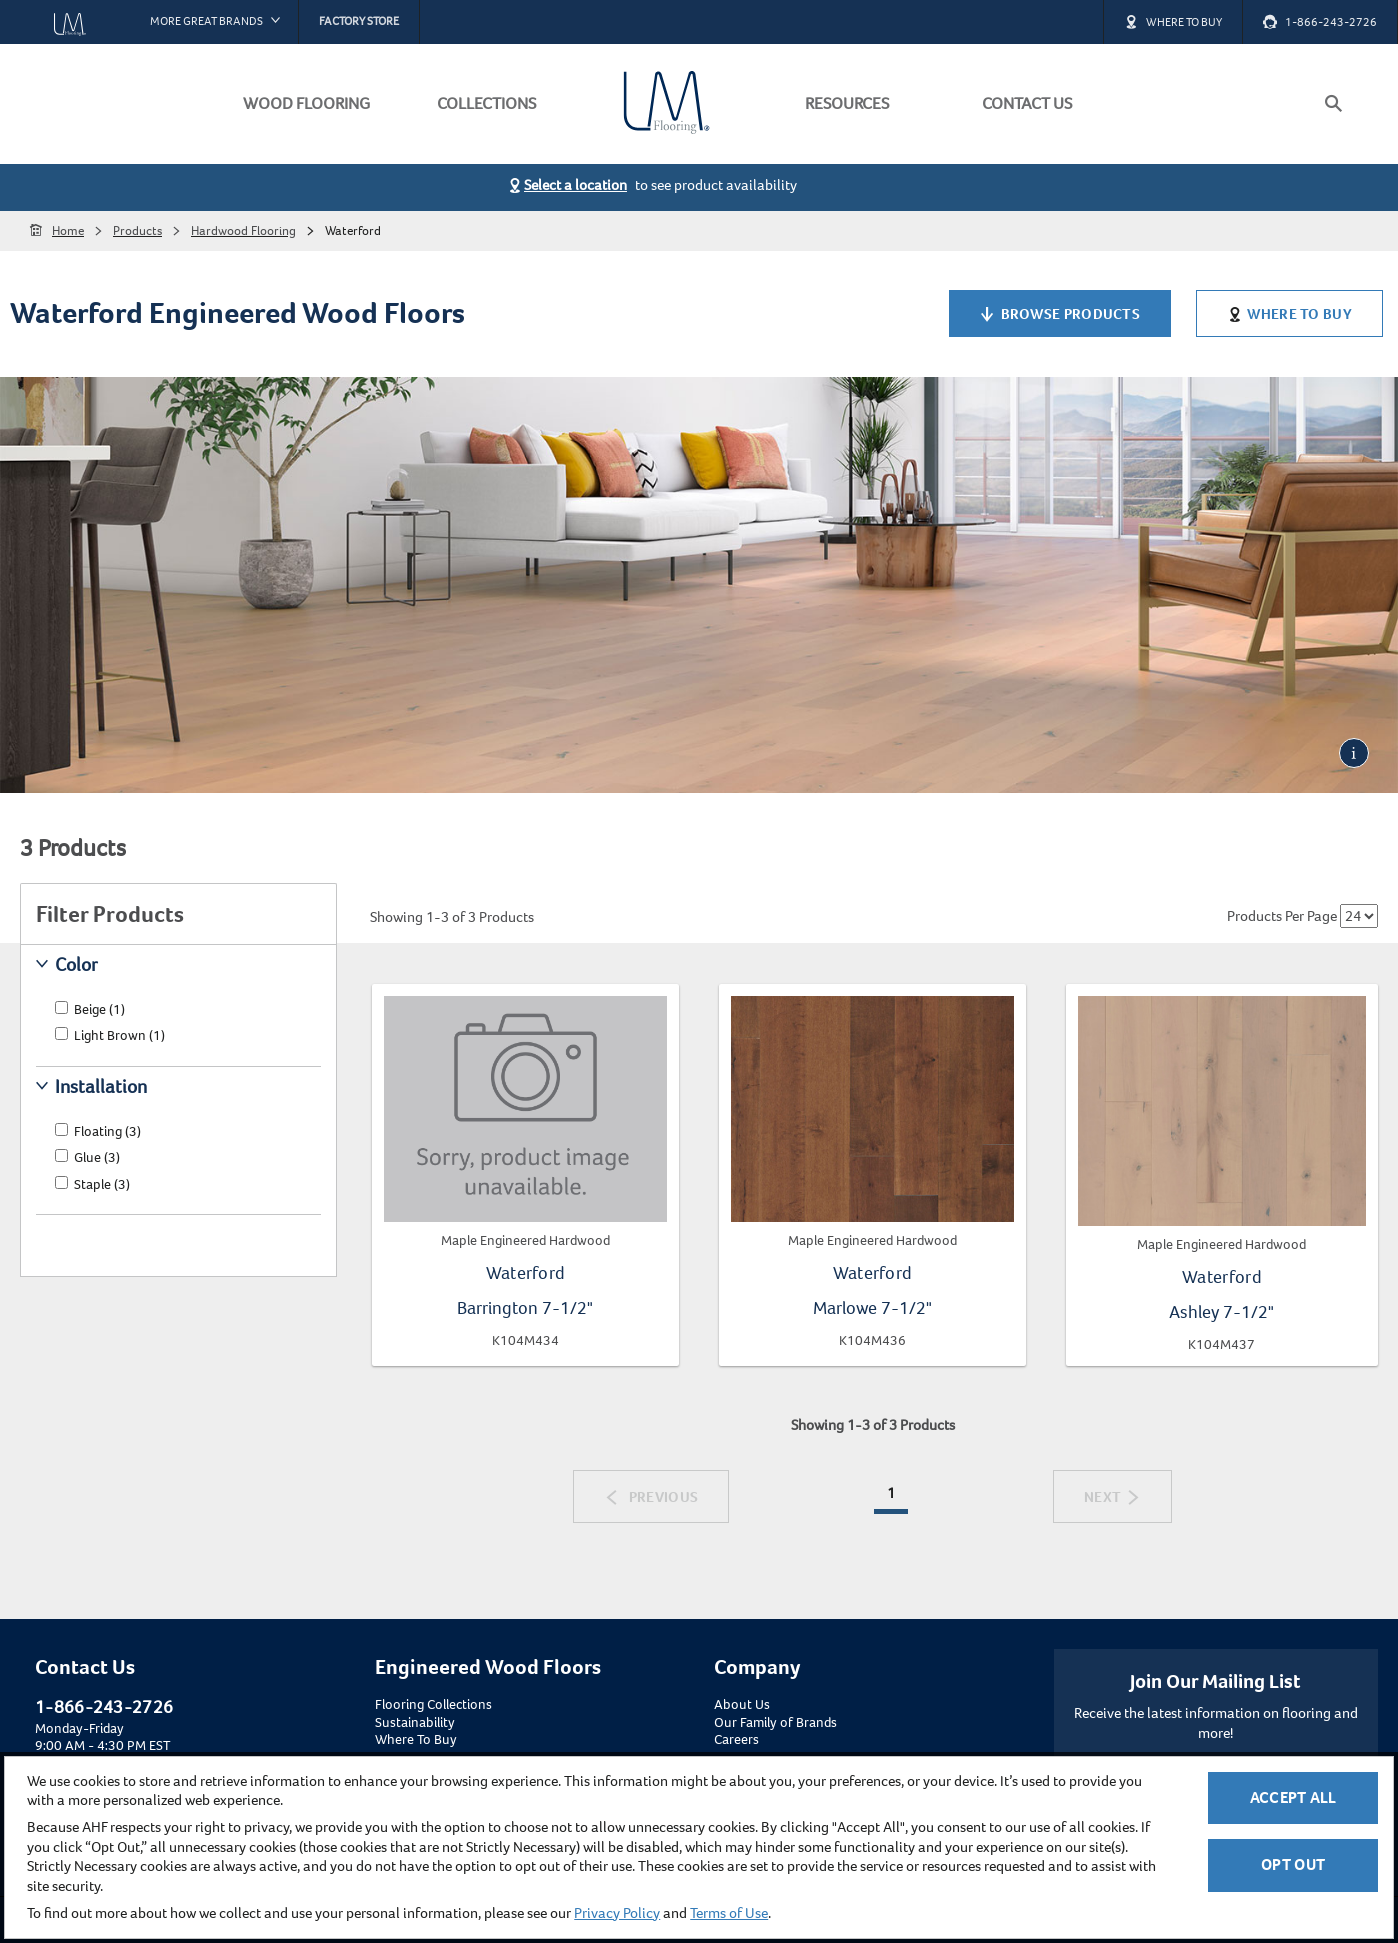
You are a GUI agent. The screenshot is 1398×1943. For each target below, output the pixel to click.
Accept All (1293, 1797)
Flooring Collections (433, 1705)
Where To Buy (416, 1740)
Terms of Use (729, 1913)
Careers (736, 1740)
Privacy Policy (617, 1913)
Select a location (575, 185)
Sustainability (415, 1723)
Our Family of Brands (775, 1723)
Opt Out (1293, 1864)
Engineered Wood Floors (488, 1667)
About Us (742, 1705)
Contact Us (85, 1667)
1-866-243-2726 (104, 1707)
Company (757, 1667)
